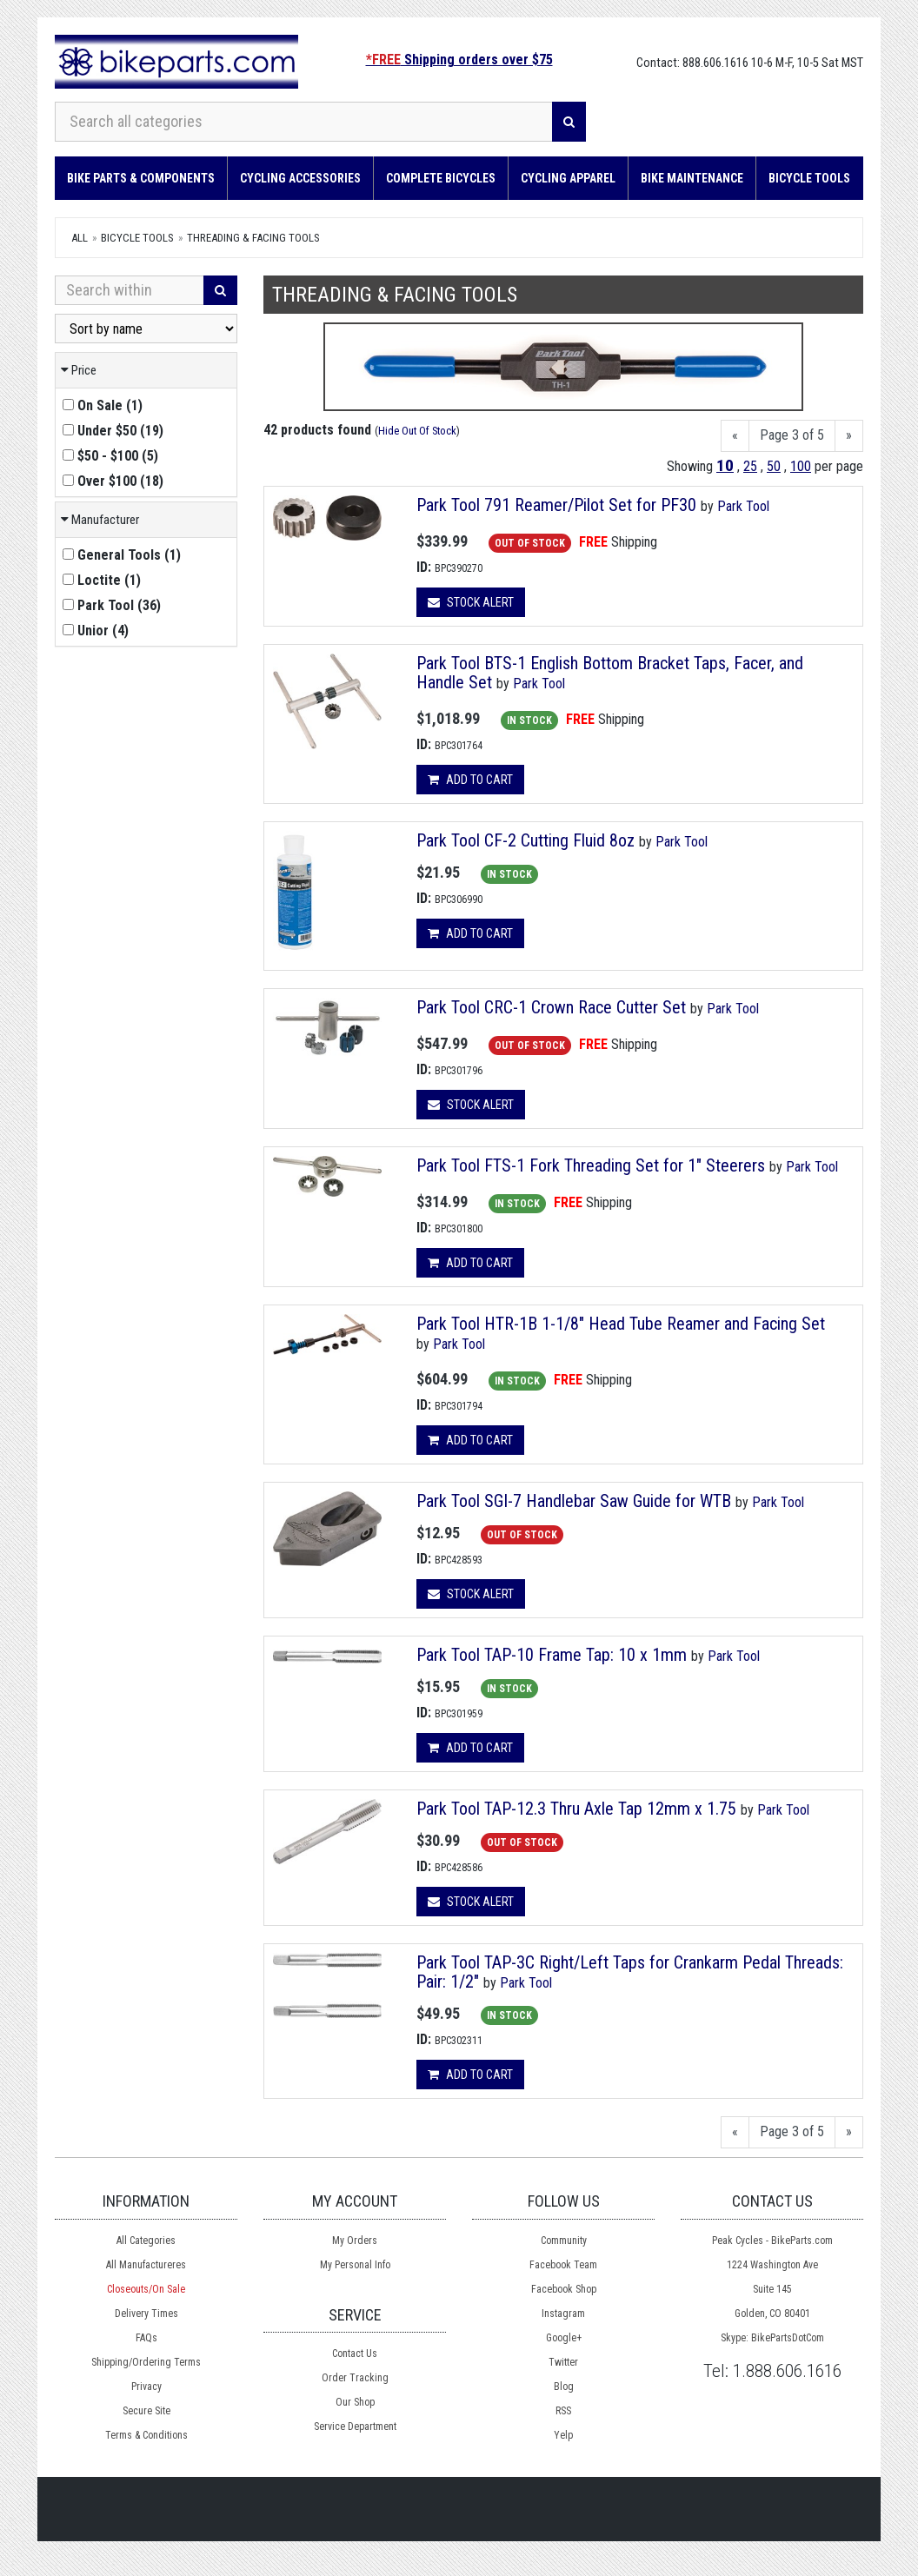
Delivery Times (146, 2313)
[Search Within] (129, 290)
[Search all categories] (304, 122)
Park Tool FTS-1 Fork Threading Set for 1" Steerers (592, 1165)
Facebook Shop (563, 2289)
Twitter (563, 2362)
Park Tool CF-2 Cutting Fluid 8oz (525, 840)
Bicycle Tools (809, 178)
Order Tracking (355, 2378)
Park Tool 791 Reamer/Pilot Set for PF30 (556, 505)
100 (800, 466)
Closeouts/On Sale (146, 2289)
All (79, 237)
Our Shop (355, 2402)
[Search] (569, 122)
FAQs (146, 2338)
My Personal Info (355, 2265)
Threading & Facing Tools (253, 237)
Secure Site (146, 2411)
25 (750, 466)
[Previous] (735, 436)
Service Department (355, 2426)
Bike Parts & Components (141, 178)
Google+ (564, 2338)
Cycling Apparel (568, 178)
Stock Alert (471, 602)
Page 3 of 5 (792, 435)
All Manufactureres (146, 2265)
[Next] (849, 436)
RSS (563, 2411)
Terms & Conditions (146, 2435)
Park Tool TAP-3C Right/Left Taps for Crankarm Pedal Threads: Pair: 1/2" (629, 1972)
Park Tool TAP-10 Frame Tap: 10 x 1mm (551, 1654)
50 (774, 466)
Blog (564, 2386)
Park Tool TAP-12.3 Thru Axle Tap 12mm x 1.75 (578, 1808)
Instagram (563, 2313)
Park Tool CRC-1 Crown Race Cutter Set (553, 1007)
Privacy (146, 2386)
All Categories (146, 2240)
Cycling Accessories (300, 178)
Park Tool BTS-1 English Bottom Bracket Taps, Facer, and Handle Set (609, 673)
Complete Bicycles (441, 178)
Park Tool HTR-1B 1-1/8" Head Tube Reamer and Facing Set (620, 1323)
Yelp (563, 2435)
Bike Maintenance (692, 178)
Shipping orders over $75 (459, 59)
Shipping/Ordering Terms (146, 2362)
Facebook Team (563, 2265)
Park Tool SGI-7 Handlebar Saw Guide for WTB (575, 1500)
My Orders (354, 2240)
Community (564, 2240)
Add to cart (470, 780)
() (103, 405)
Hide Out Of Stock (417, 430)
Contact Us (354, 2353)
